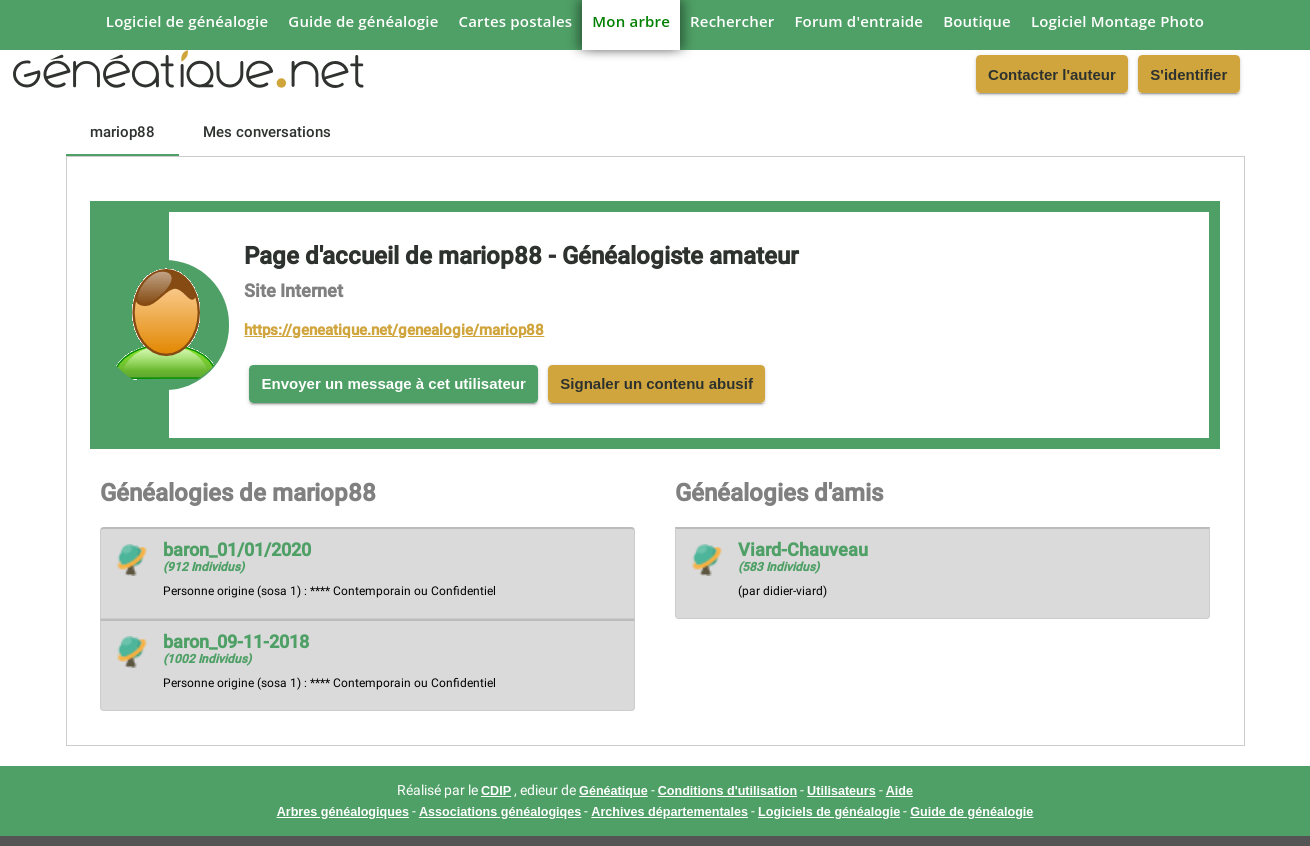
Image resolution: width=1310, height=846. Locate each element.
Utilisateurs (841, 791)
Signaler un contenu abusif (656, 383)
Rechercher (732, 21)
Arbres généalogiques (343, 812)
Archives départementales (669, 812)
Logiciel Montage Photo (1117, 21)
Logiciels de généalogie (829, 812)
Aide (899, 791)
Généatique (613, 791)
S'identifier (1188, 74)
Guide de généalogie (363, 21)
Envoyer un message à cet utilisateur (394, 383)
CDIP (496, 791)
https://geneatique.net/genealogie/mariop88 (394, 330)
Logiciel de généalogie (187, 21)
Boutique (977, 21)
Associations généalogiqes (500, 812)
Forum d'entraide (858, 21)
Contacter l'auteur (1052, 74)
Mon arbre (631, 21)
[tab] (122, 132)
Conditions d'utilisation (727, 791)
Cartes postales (516, 21)
